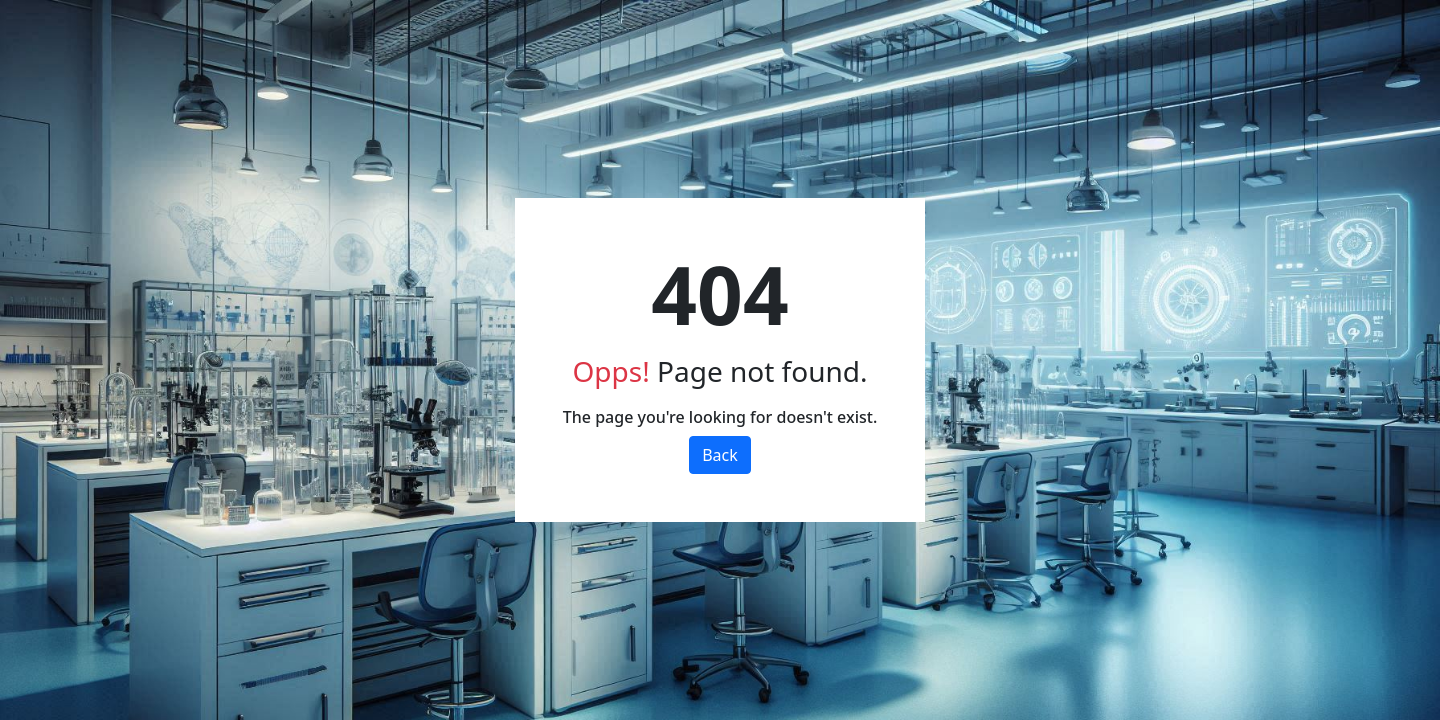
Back (720, 455)
